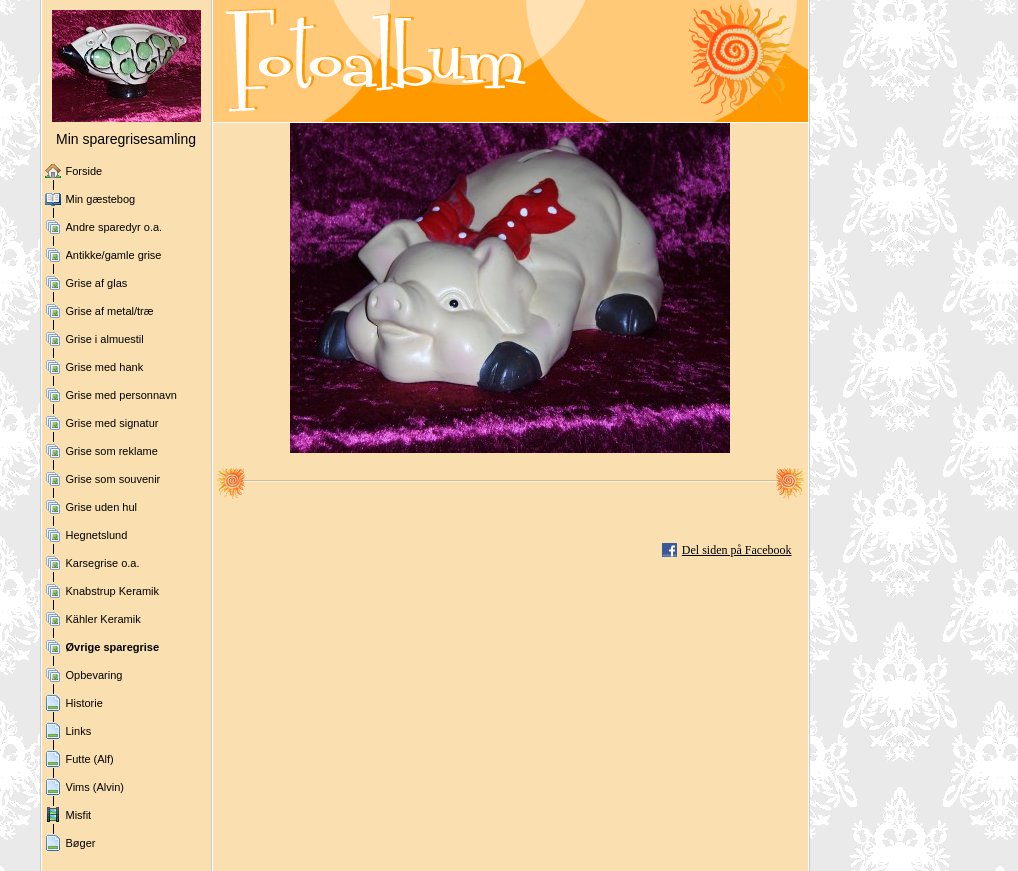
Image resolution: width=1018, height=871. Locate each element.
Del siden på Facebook (737, 550)
